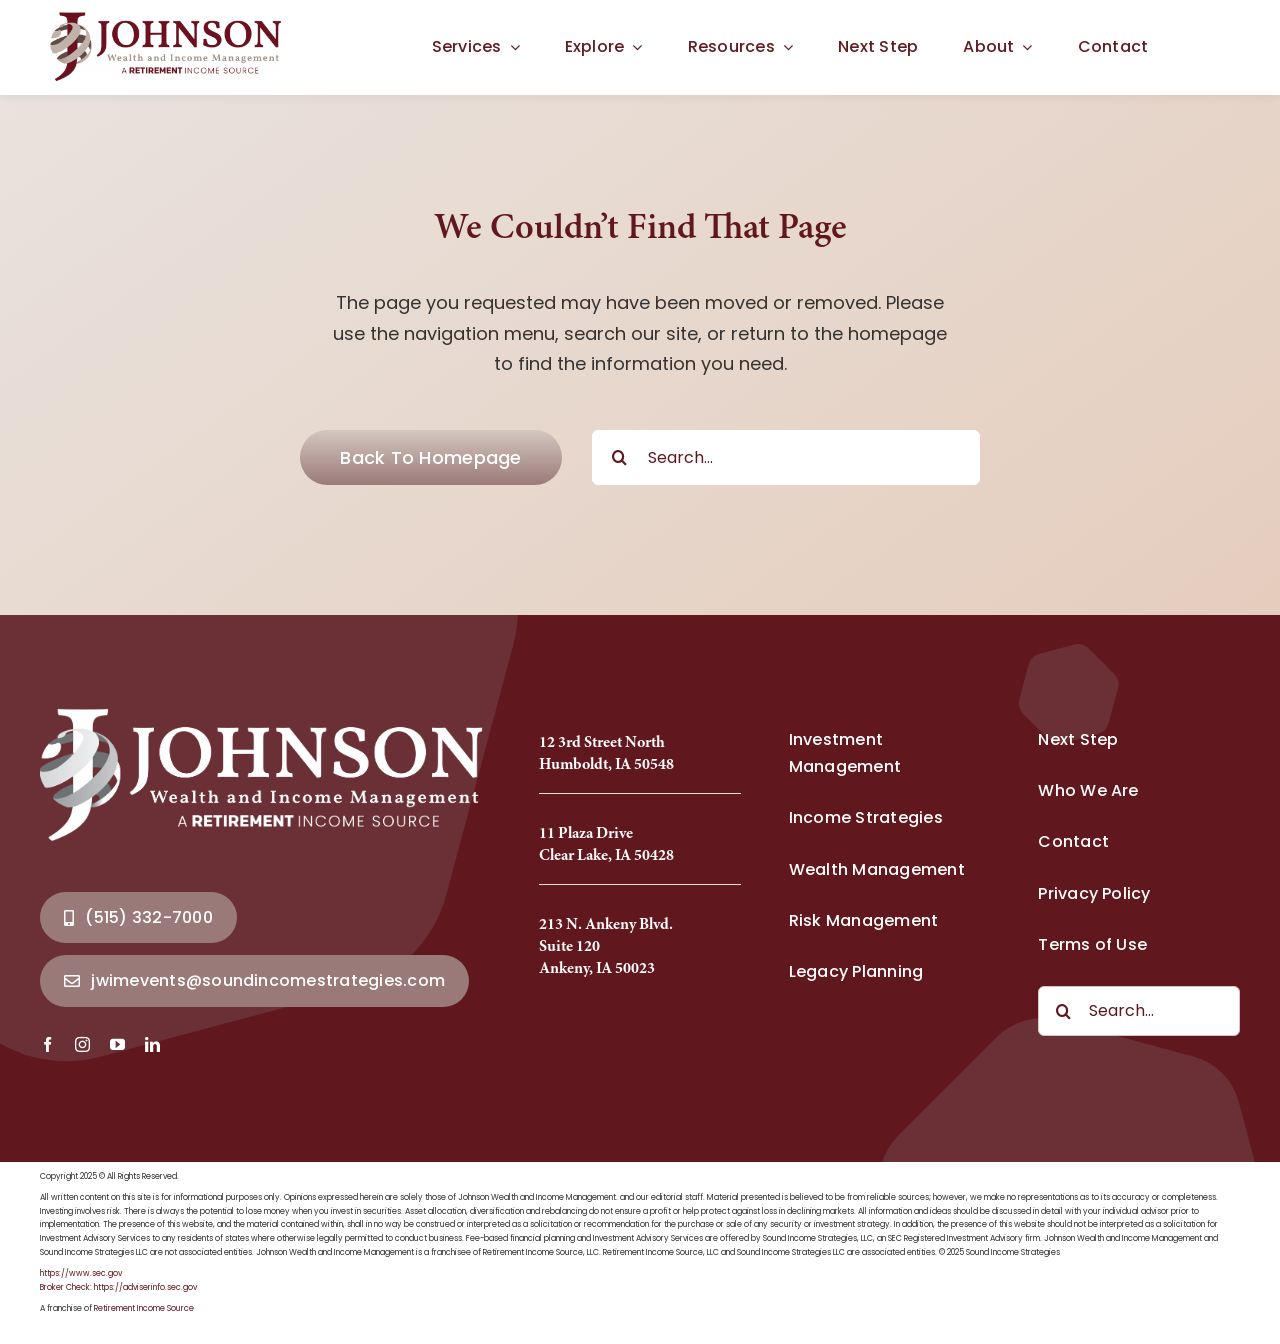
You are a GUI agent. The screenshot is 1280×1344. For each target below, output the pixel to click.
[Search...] (786, 457)
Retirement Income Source (144, 1308)
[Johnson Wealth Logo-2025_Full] (167, 18)
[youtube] (117, 1044)
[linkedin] (152, 1044)
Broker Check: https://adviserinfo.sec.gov (118, 1287)
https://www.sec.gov (81, 1273)
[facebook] (47, 1044)
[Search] (619, 457)
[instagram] (82, 1044)
